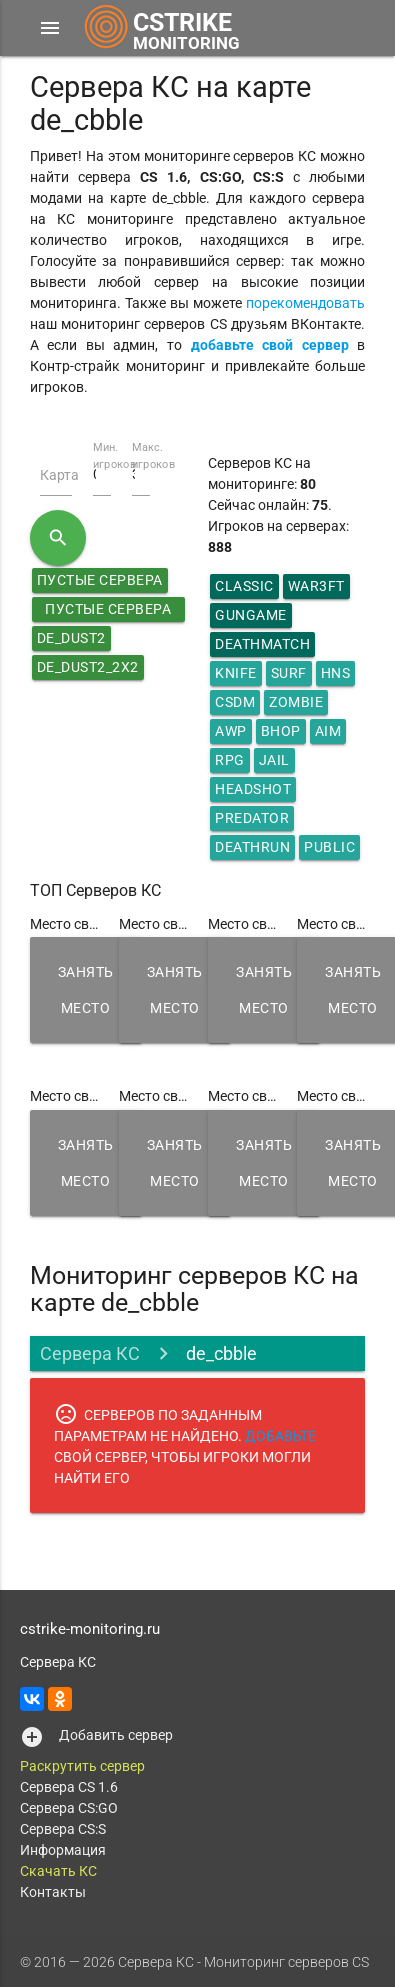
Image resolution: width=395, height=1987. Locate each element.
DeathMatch (262, 644)
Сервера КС (90, 1353)
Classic (244, 586)
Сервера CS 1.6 (69, 1787)
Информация (63, 1850)
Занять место (86, 990)
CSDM (235, 702)
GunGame (251, 615)
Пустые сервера (100, 580)
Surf (289, 673)
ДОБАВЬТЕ (280, 1436)
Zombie (296, 702)
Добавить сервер (116, 1735)
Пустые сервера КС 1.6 (108, 611)
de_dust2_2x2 (88, 667)
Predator (252, 818)
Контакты (53, 1892)
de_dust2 (71, 638)
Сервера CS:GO (69, 1808)
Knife (236, 673)
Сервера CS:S (63, 1829)
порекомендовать (305, 303)
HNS (336, 673)
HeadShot (253, 789)
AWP (231, 731)
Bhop (281, 731)
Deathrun (252, 847)
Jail (274, 760)
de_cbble (221, 1353)
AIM (328, 731)
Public (329, 847)
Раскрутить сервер (82, 1766)
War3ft (316, 586)
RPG (230, 760)
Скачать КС (58, 1871)
